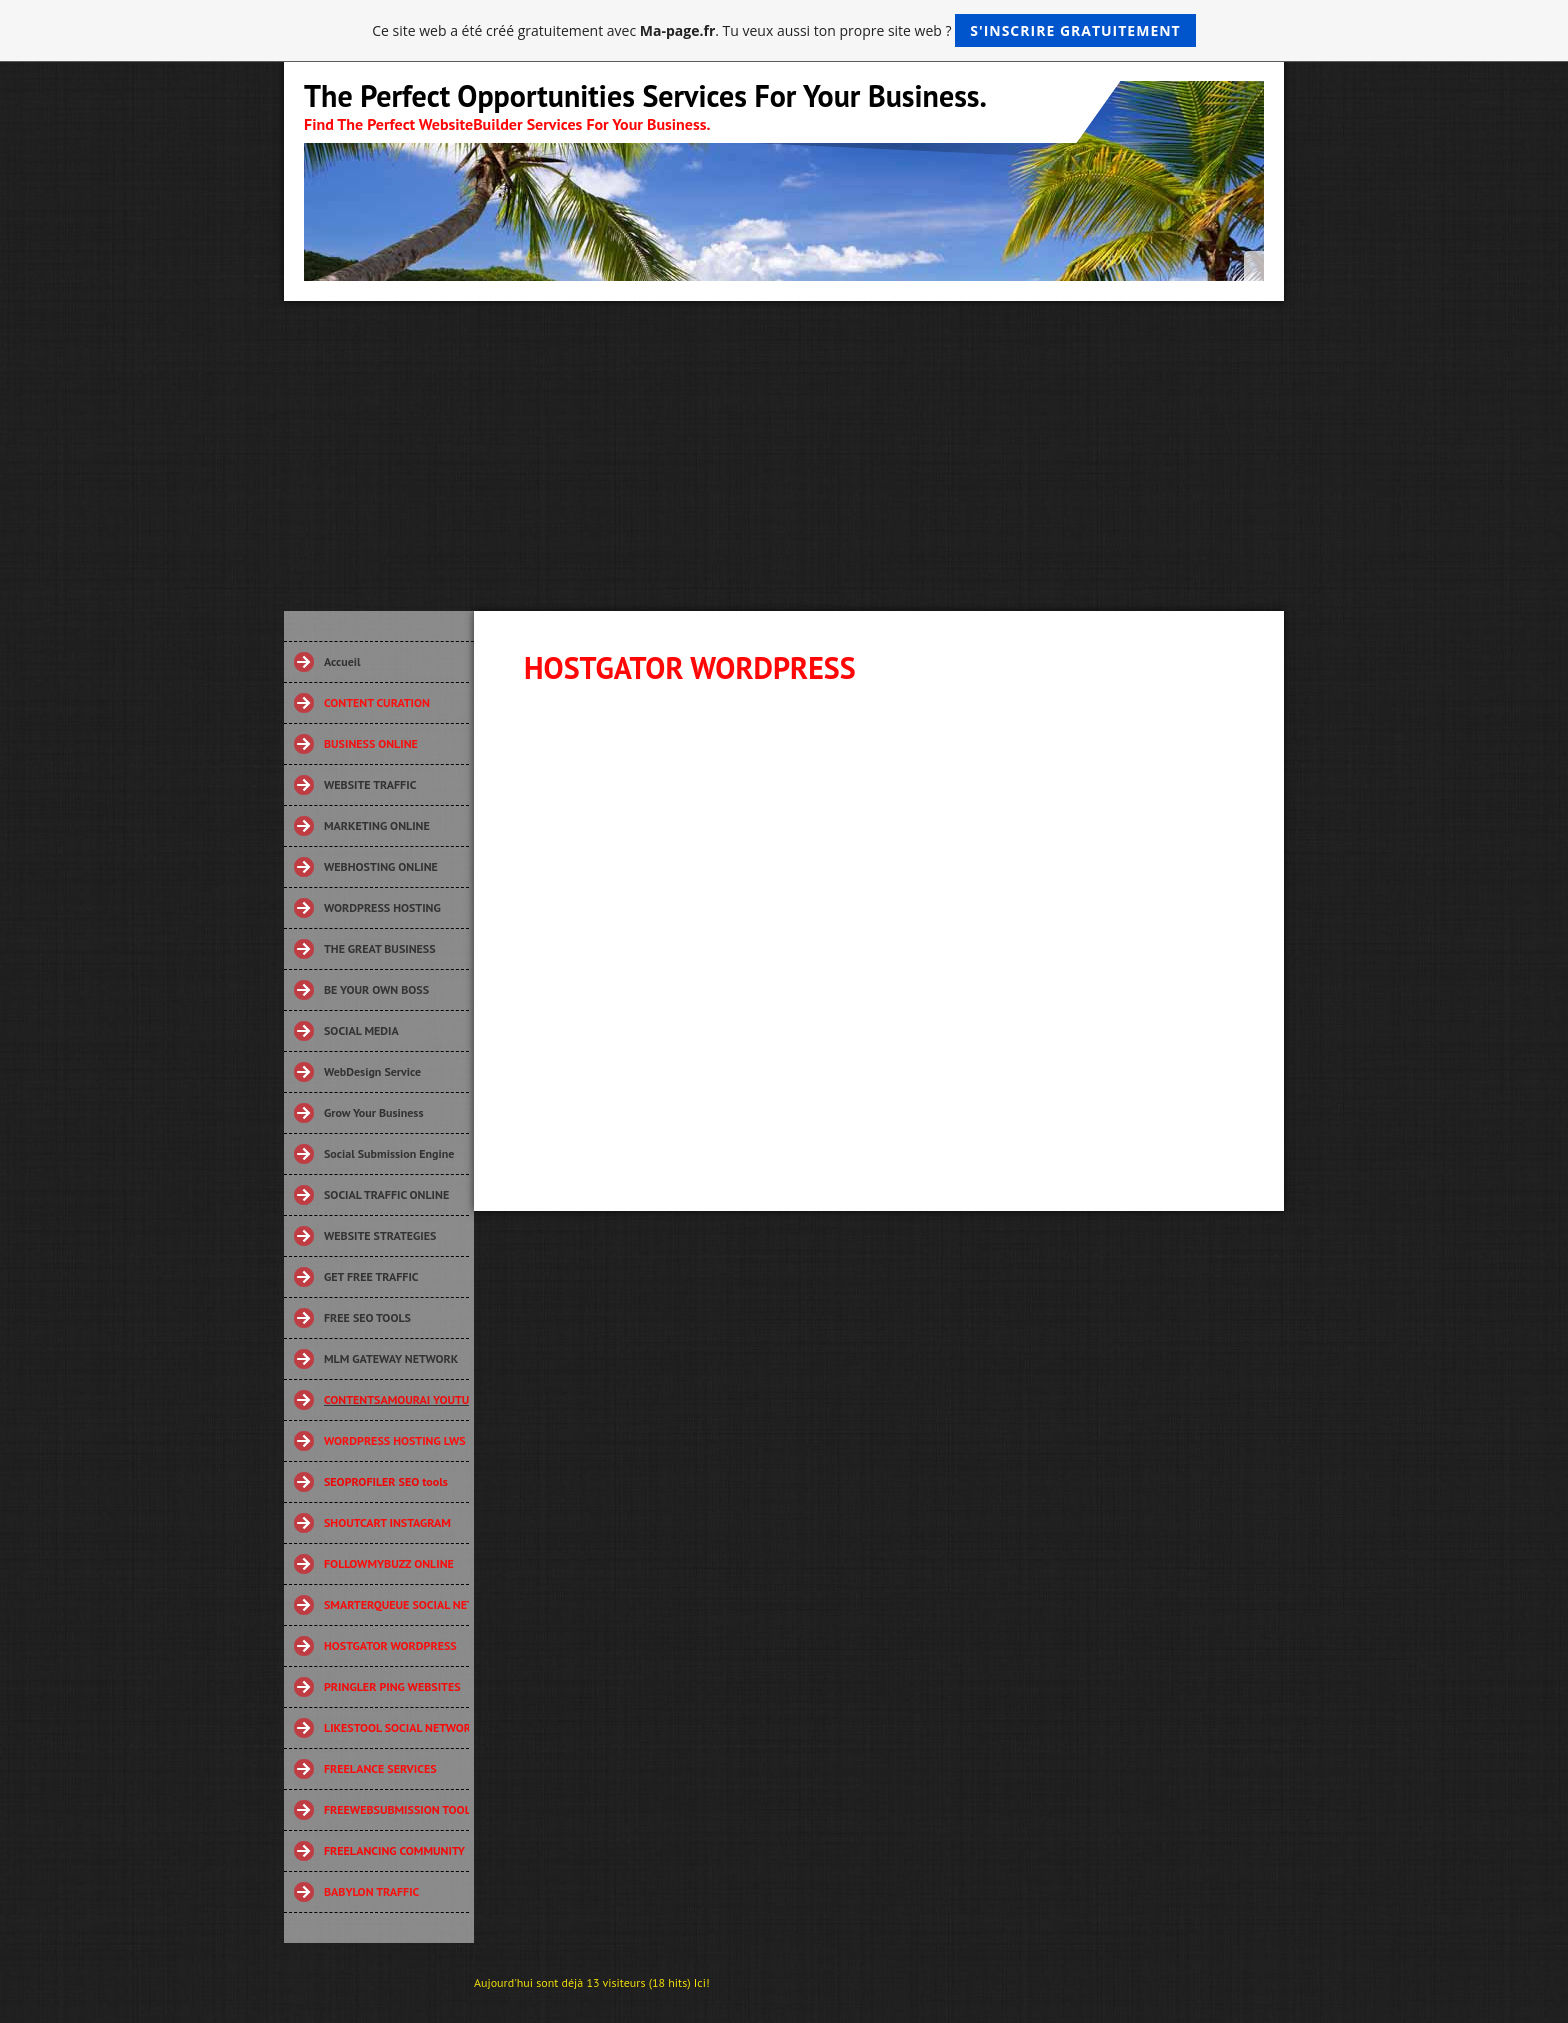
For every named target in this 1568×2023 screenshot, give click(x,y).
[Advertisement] (784, 451)
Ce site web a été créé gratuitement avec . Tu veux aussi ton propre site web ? (783, 30)
